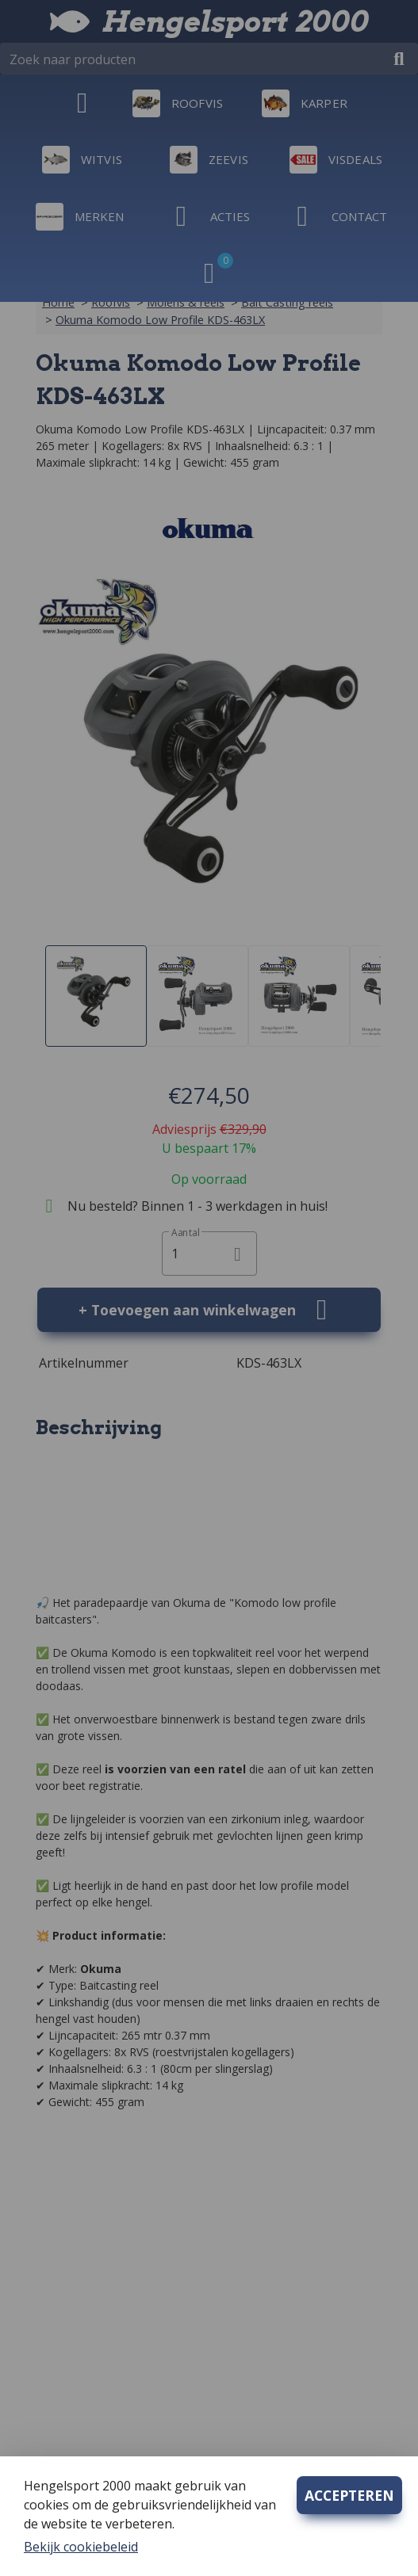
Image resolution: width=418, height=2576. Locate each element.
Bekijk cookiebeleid (81, 2546)
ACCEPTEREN (349, 2495)
